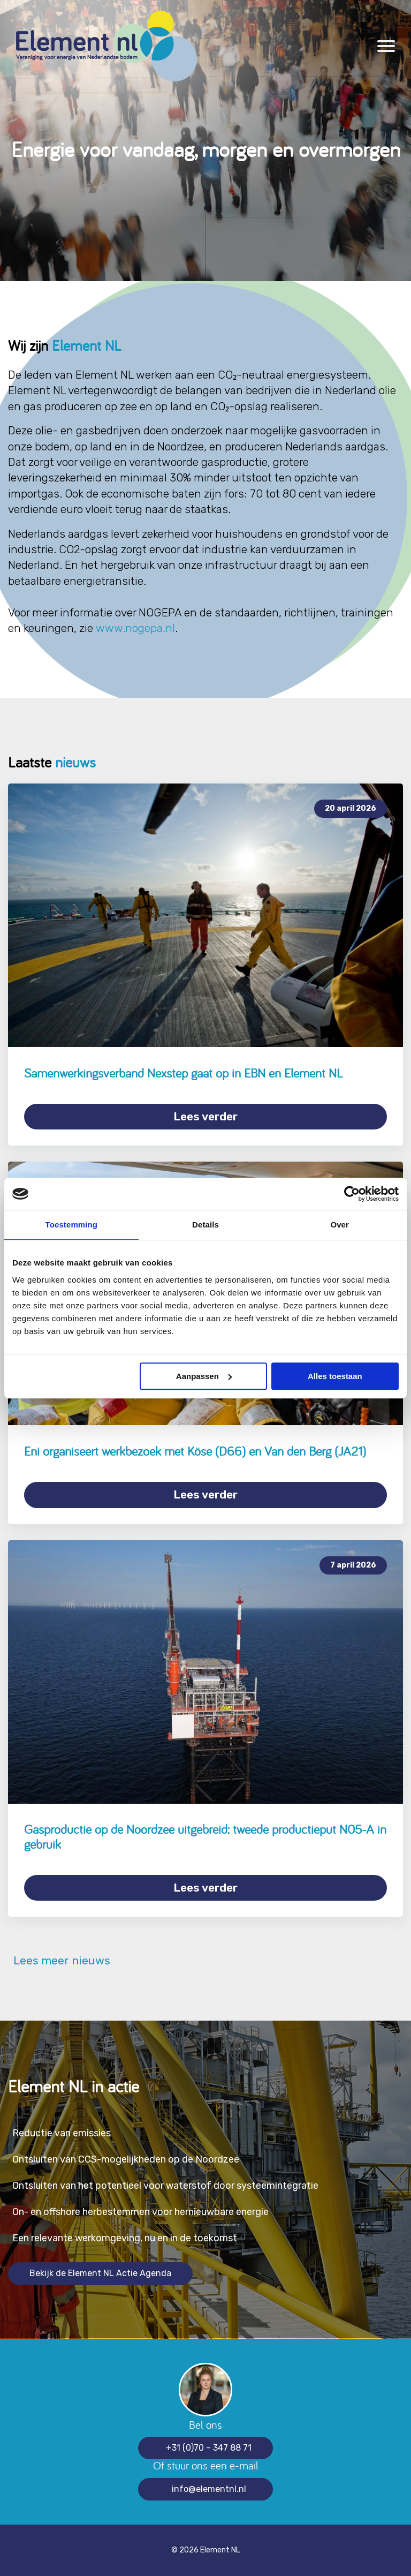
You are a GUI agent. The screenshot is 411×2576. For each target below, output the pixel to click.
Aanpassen (204, 1376)
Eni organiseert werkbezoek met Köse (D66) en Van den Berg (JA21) (195, 1451)
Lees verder (205, 1116)
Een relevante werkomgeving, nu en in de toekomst (124, 2238)
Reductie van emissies (61, 2133)
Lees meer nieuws (59, 1960)
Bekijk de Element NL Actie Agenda (100, 2273)
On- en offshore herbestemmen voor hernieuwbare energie (140, 2212)
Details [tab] (205, 1224)
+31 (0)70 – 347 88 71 (209, 2448)
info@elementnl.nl (209, 2489)
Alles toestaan (335, 1376)
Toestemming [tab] (71, 1224)
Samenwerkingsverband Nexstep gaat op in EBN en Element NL (183, 1073)
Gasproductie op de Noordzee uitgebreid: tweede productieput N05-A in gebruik (205, 1836)
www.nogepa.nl (135, 628)
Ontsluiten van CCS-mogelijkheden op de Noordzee (125, 2159)
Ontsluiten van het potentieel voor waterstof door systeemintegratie (165, 2185)
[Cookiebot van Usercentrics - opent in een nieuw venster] (352, 1194)
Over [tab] (339, 1224)
